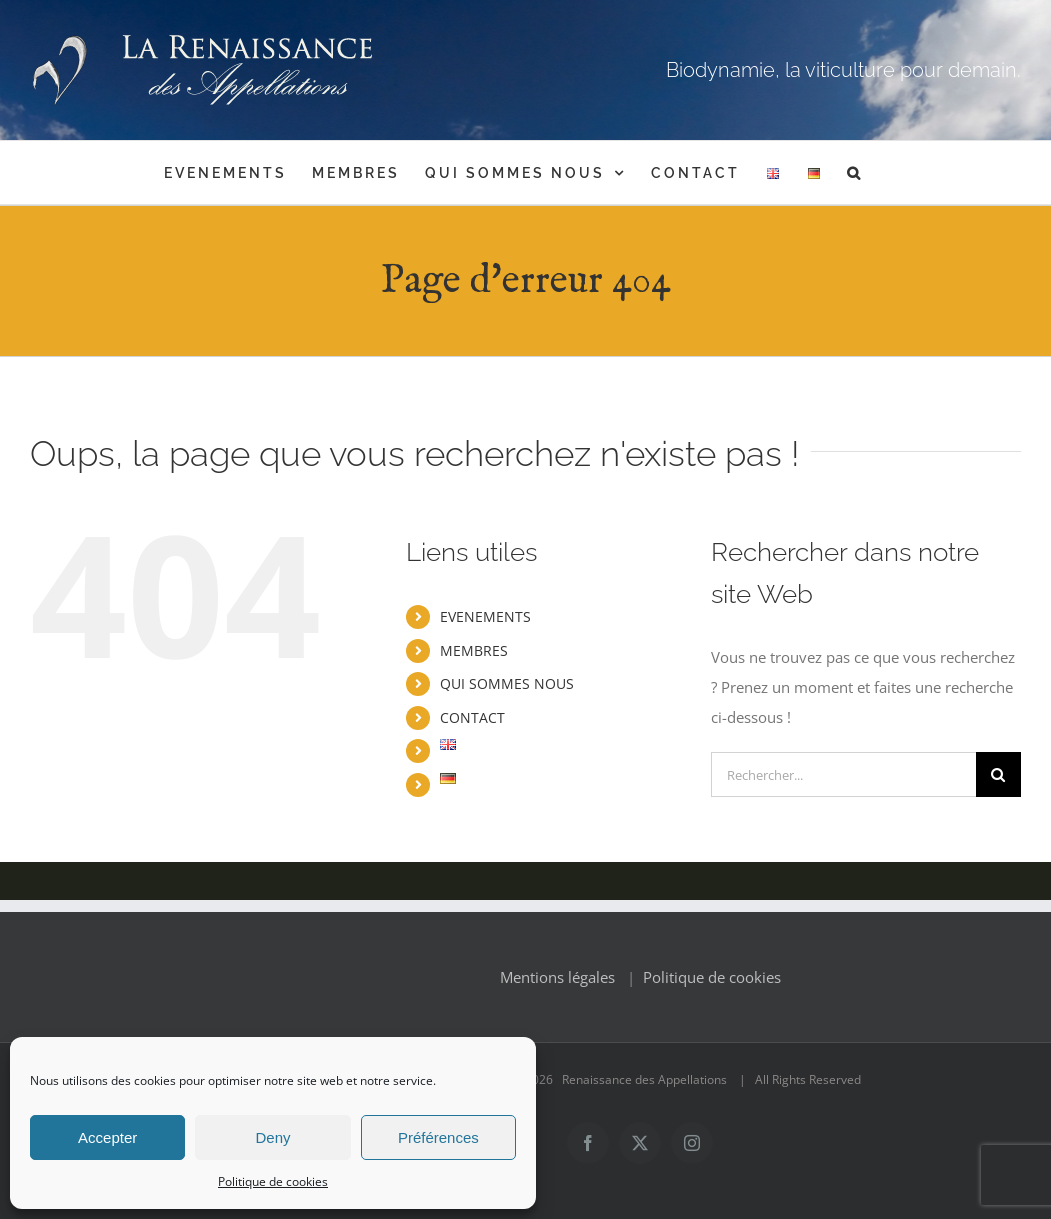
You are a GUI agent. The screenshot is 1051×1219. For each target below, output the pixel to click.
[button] (855, 172)
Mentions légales (557, 977)
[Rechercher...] (843, 774)
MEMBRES (474, 650)
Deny (272, 1137)
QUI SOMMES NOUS (507, 683)
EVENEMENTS (485, 616)
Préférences (438, 1137)
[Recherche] (998, 774)
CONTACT (472, 717)
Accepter (107, 1137)
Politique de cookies (273, 1181)
